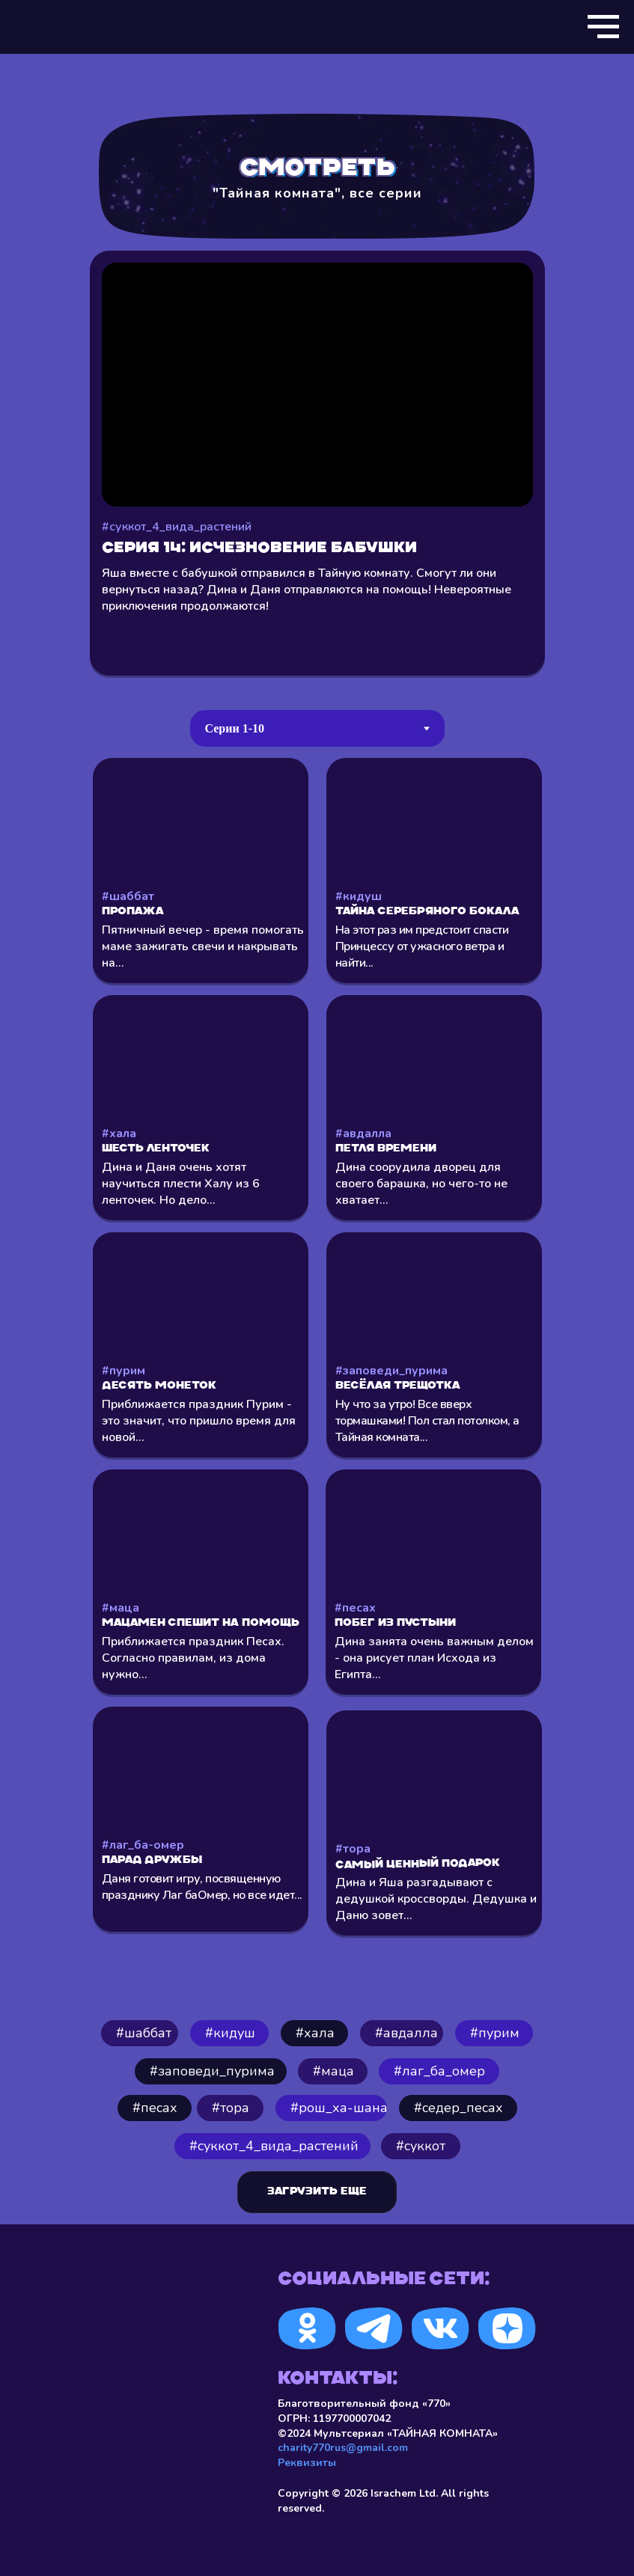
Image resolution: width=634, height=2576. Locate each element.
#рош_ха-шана (339, 2108)
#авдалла (363, 1133)
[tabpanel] (317, 1369)
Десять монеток (159, 1386)
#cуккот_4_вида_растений (274, 2146)
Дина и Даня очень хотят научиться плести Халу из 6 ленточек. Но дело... (181, 1183)
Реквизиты (307, 2463)
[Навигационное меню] (603, 27)
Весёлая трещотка (397, 1386)
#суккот (420, 2146)
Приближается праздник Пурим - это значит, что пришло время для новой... (199, 1420)
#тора (353, 1849)
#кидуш (358, 896)
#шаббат (128, 896)
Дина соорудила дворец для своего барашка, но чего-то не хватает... (421, 1183)
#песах (355, 1608)
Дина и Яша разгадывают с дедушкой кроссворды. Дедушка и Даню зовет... (436, 1899)
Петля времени (385, 1148)
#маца (120, 1608)
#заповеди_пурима (391, 1370)
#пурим (123, 1370)
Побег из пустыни (395, 1623)
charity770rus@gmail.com (343, 2448)
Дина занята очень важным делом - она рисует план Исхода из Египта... (434, 1658)
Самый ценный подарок (417, 1865)
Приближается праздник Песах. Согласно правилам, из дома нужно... (193, 1658)
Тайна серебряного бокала (427, 911)
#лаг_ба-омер (143, 1845)
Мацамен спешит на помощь (200, 1623)
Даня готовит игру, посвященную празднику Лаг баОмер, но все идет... (202, 1886)
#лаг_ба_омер (439, 2071)
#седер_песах (458, 2108)
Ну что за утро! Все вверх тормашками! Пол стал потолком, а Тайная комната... (427, 1420)
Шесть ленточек (156, 1148)
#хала (119, 1133)
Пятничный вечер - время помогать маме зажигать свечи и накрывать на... (203, 946)
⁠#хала (315, 2033)
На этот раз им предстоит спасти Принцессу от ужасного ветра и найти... (422, 946)
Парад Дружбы (152, 1860)
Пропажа (133, 911)
